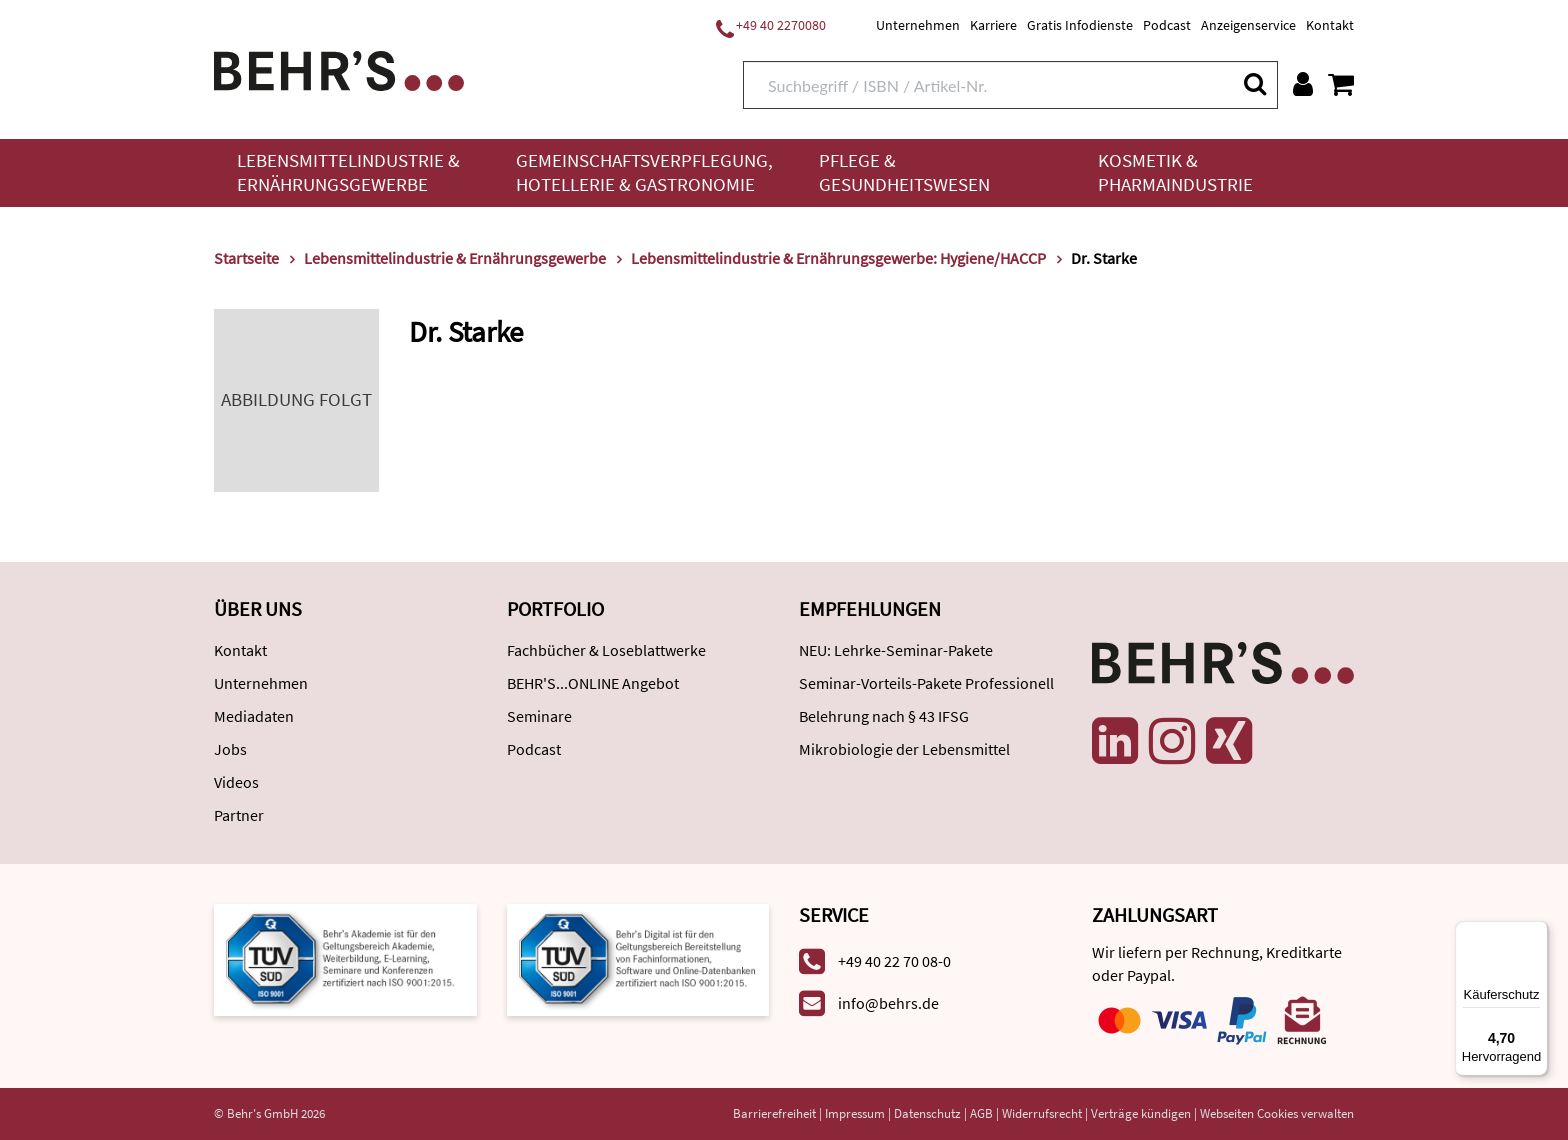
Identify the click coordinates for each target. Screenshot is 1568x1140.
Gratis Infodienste (1080, 25)
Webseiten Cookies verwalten (1277, 1113)
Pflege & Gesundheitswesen (904, 172)
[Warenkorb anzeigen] (1341, 84)
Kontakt (1330, 25)
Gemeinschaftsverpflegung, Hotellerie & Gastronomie (644, 172)
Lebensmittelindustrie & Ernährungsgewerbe (348, 172)
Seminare (539, 716)
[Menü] (1536, 933)
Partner (239, 815)
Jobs (230, 749)
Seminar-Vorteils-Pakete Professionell (926, 683)
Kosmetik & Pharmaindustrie (1175, 172)
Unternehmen (918, 25)
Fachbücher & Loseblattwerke (606, 650)
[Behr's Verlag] (339, 68)
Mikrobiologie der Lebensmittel (904, 749)
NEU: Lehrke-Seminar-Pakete (896, 650)
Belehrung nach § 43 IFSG (884, 716)
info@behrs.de (888, 1003)
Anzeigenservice (1248, 25)
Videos (236, 782)
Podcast (1167, 25)
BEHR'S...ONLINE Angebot (593, 683)
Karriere (993, 25)
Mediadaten (254, 716)
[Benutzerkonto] (1303, 84)
